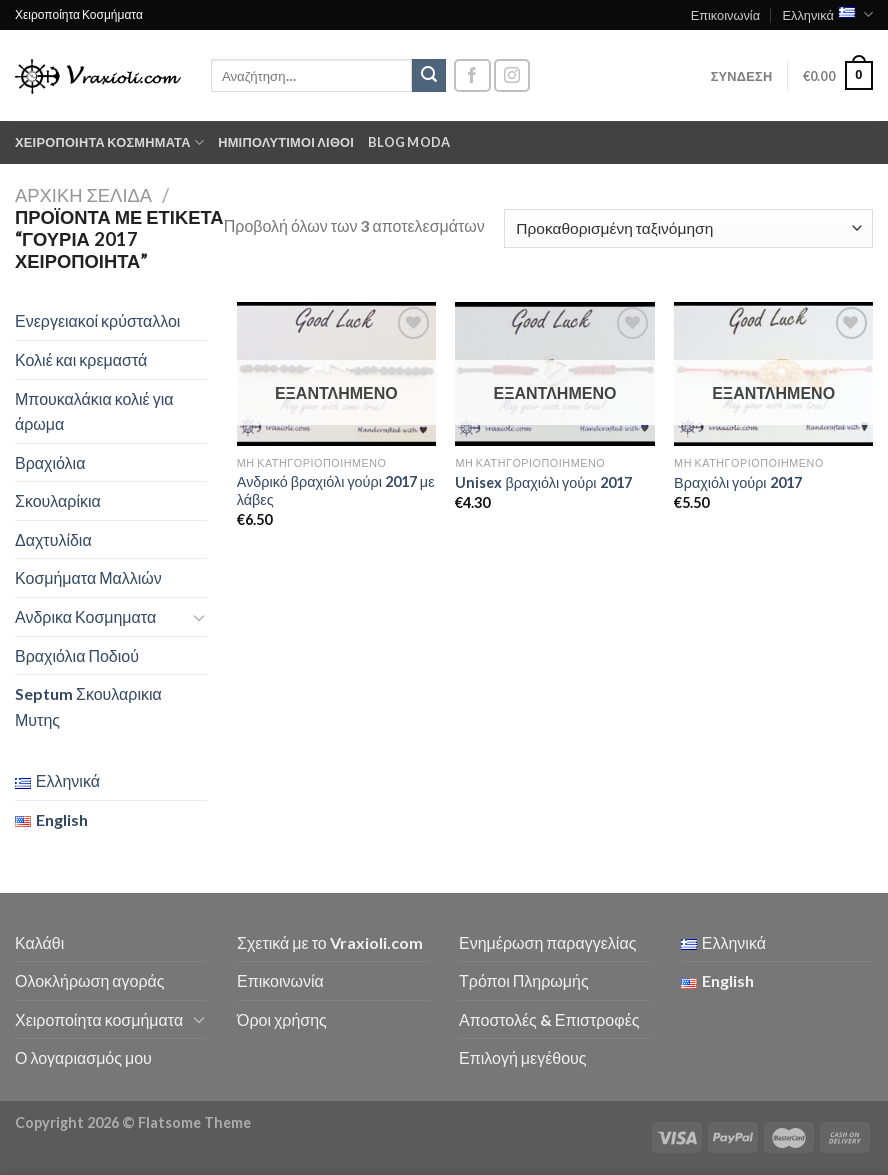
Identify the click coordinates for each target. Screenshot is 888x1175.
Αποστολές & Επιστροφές (549, 1019)
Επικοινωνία (725, 15)
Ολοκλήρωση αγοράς (90, 980)
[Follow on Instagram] (512, 75)
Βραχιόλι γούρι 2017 (737, 482)
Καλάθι (39, 942)
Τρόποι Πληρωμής (524, 980)
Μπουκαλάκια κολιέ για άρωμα (94, 411)
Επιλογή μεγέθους (523, 1057)
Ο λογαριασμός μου (83, 1057)
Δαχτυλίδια (53, 539)
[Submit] (429, 76)
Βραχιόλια (50, 462)
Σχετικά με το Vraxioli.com (330, 942)
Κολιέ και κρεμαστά (81, 359)
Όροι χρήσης (282, 1019)
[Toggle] (199, 617)
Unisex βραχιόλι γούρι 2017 (543, 482)
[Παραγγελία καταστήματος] (688, 228)
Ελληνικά (827, 14)
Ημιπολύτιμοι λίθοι (286, 142)
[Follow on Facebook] (472, 75)
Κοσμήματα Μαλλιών (88, 577)
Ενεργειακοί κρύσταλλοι (97, 320)
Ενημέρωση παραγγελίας (547, 942)
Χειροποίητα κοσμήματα (109, 142)
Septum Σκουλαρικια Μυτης (88, 706)
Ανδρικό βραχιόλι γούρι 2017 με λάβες (336, 491)
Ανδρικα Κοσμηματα (85, 616)
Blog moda (409, 142)
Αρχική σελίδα (83, 195)
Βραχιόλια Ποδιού (77, 655)
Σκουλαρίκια (58, 500)
